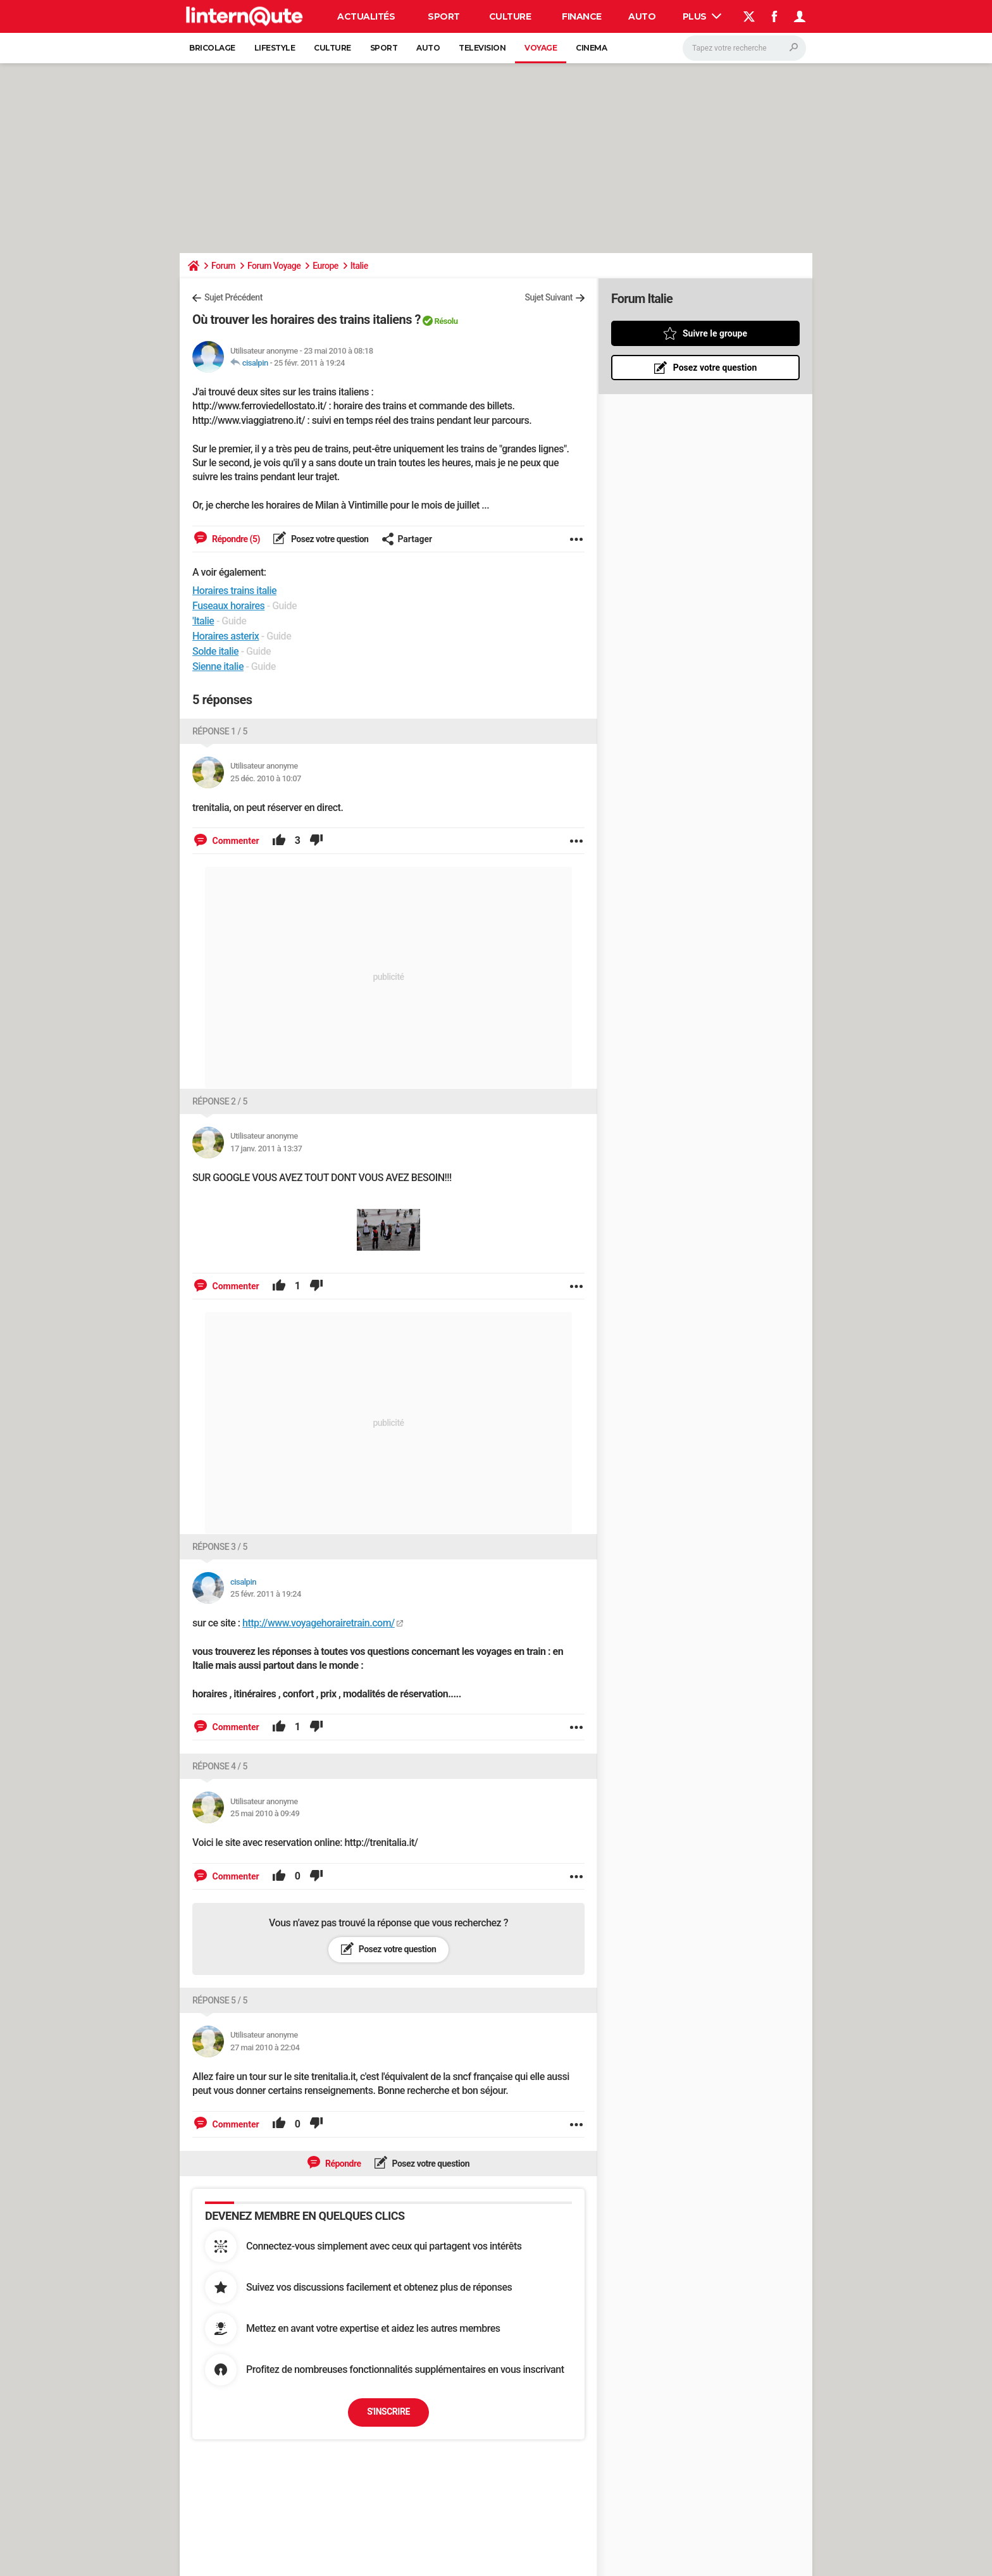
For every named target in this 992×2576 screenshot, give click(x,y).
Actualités (366, 16)
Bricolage (212, 48)
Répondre (342, 2163)
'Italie (203, 621)
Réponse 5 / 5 (219, 2000)
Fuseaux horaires (228, 606)
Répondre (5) (235, 539)
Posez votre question (329, 539)
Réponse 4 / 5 (219, 1766)
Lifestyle (274, 48)
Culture (510, 16)
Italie (359, 266)
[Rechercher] (744, 48)
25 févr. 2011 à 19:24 (309, 363)
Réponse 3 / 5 (219, 1547)
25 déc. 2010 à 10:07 (265, 778)
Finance (582, 16)
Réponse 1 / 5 (219, 731)
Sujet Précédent (233, 297)
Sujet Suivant (548, 297)
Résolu (445, 321)
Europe (325, 266)
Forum (223, 266)
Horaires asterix (225, 636)
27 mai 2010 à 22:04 (264, 2047)
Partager (406, 539)
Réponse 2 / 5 (219, 1101)
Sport (444, 16)
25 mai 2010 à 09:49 (264, 1813)
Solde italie (215, 651)
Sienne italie (218, 666)
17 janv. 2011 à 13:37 (266, 1148)
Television (482, 48)
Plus (702, 16)
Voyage (540, 48)
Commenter (234, 841)
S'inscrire (388, 2411)
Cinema (591, 48)
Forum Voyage (274, 266)
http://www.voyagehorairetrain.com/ (318, 1623)
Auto (641, 16)
